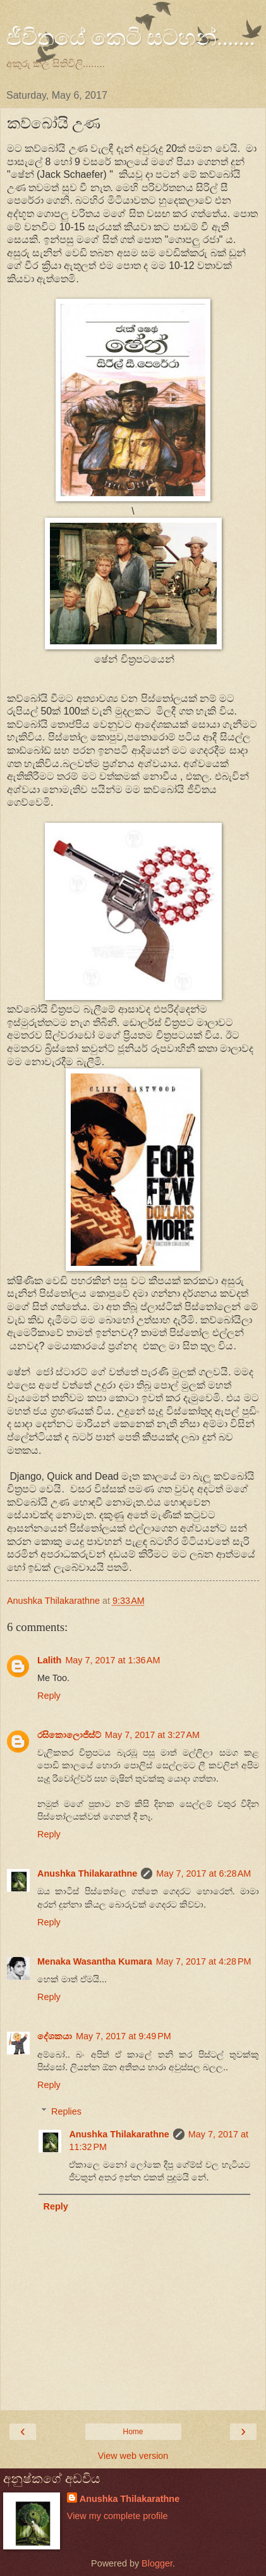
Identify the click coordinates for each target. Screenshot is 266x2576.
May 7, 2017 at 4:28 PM (203, 1961)
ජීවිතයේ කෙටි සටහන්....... (130, 37)
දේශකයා (54, 2036)
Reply (49, 1696)
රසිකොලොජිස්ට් (69, 1735)
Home (133, 2431)
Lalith (49, 1660)
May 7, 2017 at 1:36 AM (112, 1660)
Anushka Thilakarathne (87, 1873)
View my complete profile (117, 2516)
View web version (133, 2456)
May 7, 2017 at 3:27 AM (152, 1735)
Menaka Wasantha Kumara (94, 1961)
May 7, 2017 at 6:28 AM (203, 1873)
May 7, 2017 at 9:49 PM (123, 2036)
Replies (66, 2111)
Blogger (157, 2563)
